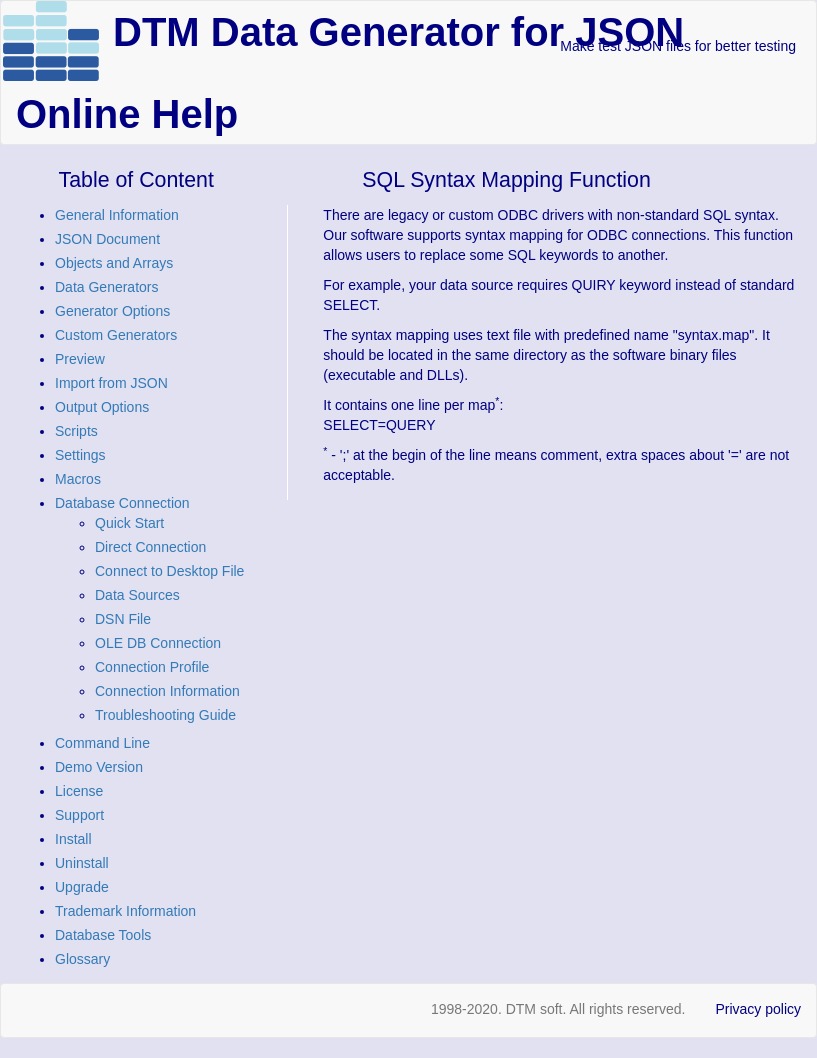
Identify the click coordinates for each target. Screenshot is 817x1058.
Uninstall (82, 863)
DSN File (123, 619)
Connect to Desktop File (169, 571)
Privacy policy (758, 1009)
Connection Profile (152, 667)
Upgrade (82, 887)
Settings (80, 455)
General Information (117, 215)
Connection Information (167, 691)
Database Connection (122, 503)
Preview (80, 359)
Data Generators (107, 287)
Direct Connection (150, 547)
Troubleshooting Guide (165, 715)
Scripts (76, 431)
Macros (78, 479)
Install (73, 839)
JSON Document (107, 239)
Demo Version (99, 767)
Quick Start (129, 523)
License (79, 791)
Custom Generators (116, 335)
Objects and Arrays (114, 263)
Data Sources (137, 595)
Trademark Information (125, 911)
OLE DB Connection (158, 643)
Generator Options (112, 311)
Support (79, 815)
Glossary (82, 959)
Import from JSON (111, 383)
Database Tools (103, 935)
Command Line (102, 743)
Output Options (102, 407)
